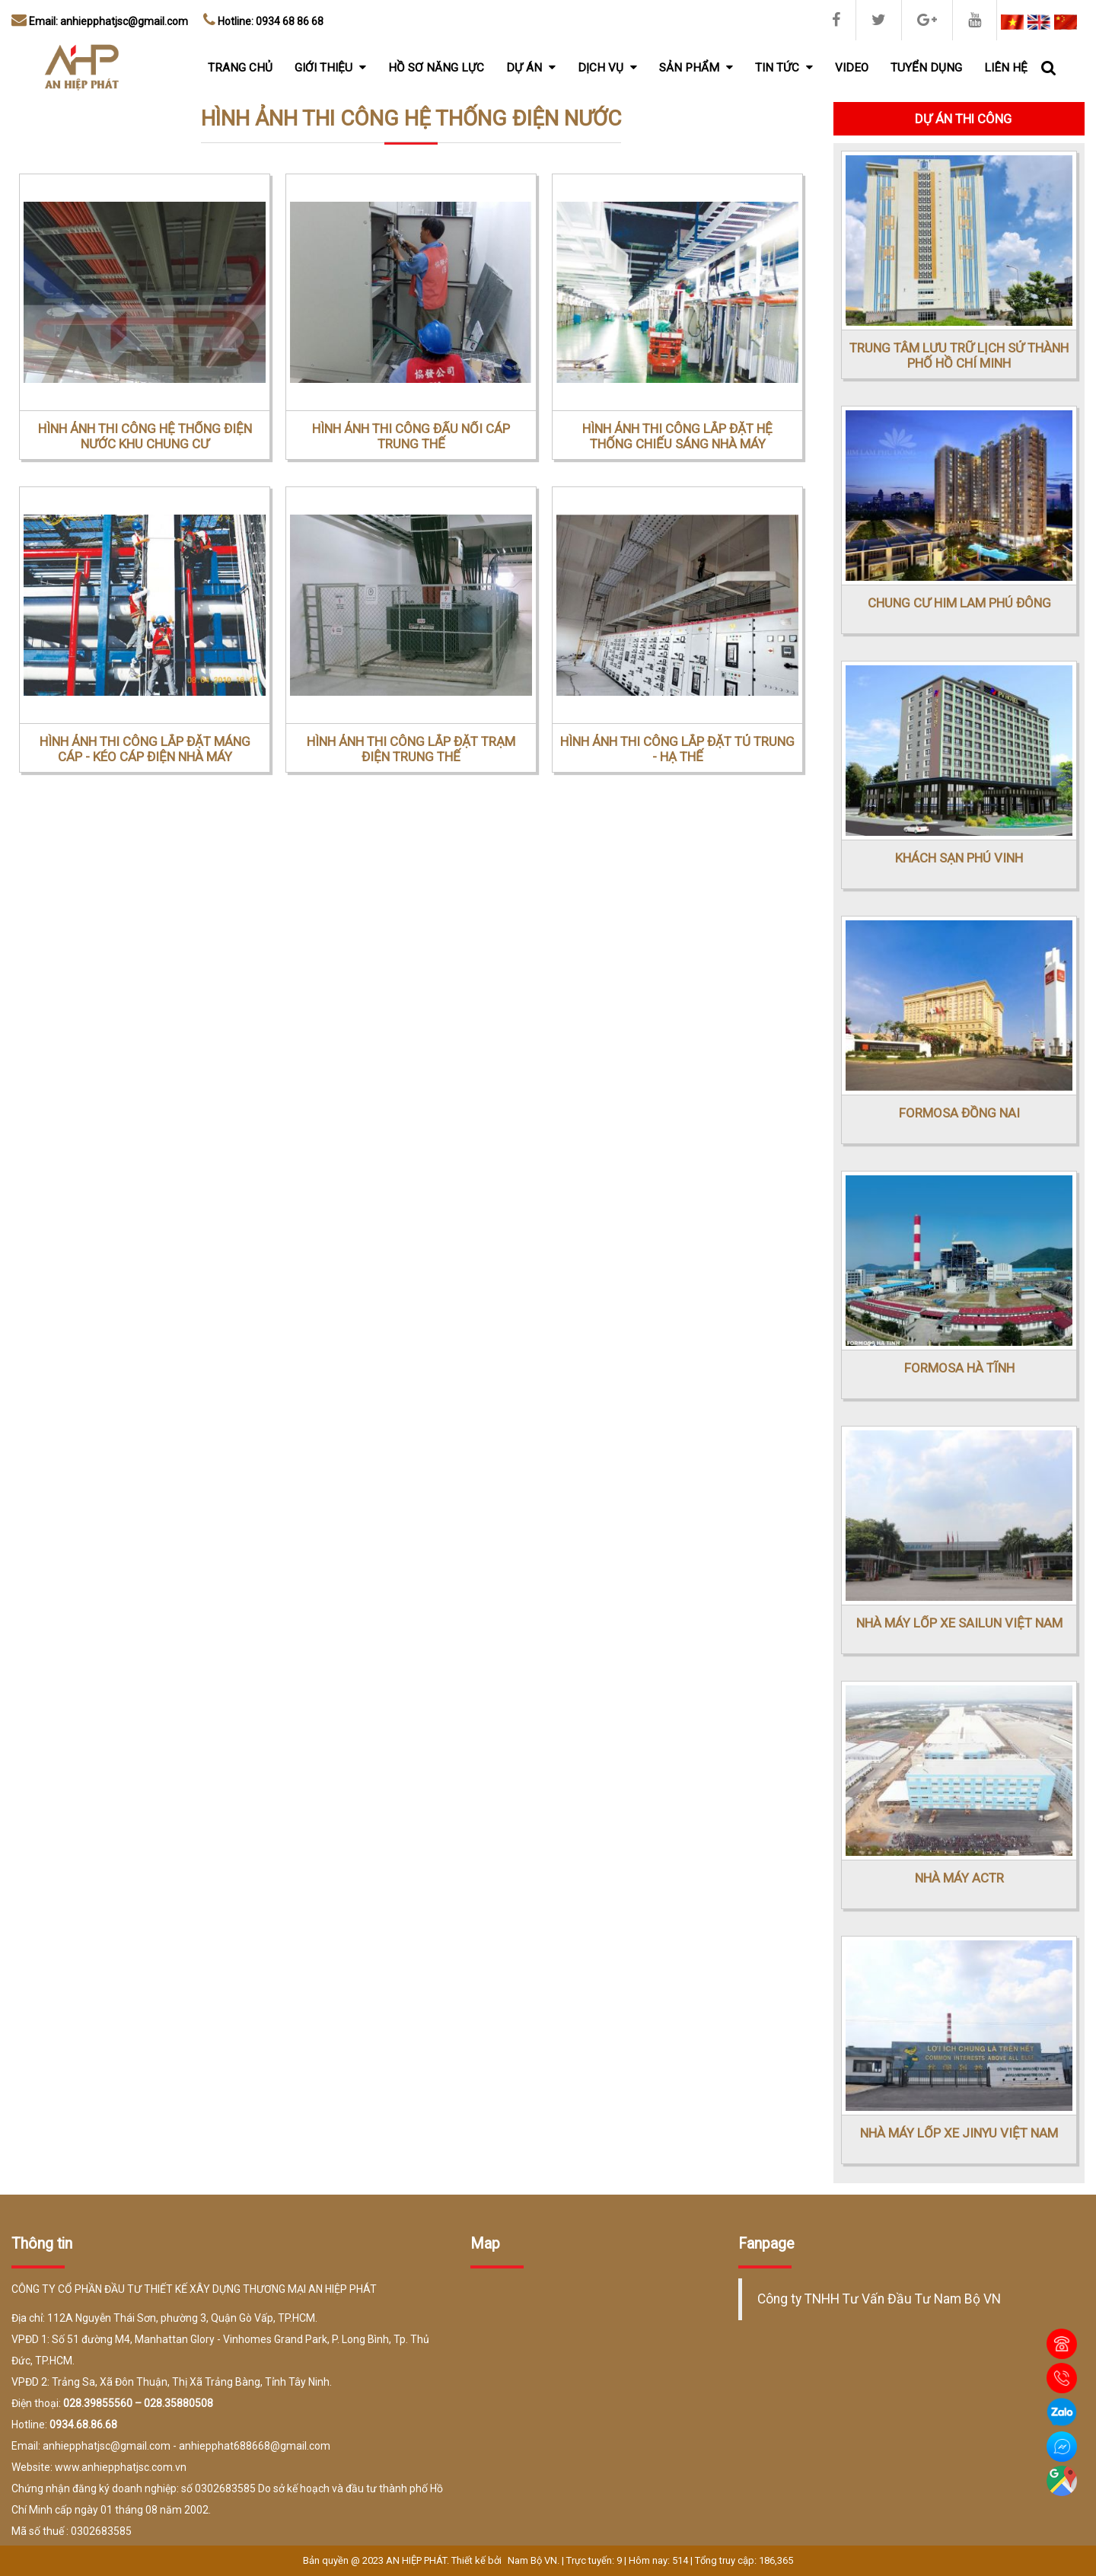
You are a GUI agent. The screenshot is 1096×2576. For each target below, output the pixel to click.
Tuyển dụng (926, 68)
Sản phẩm (696, 68)
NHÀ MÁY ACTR (959, 1878)
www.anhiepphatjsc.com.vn (120, 2467)
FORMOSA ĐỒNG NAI (959, 1113)
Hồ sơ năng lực (436, 68)
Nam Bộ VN (532, 2560)
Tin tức (784, 68)
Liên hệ (1006, 68)
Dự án (531, 68)
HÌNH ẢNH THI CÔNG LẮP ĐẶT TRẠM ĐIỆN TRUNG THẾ (411, 749)
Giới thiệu (330, 68)
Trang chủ (240, 68)
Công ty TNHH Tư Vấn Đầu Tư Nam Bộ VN (879, 2299)
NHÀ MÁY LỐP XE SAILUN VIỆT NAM (959, 1623)
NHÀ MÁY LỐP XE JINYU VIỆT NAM (959, 2133)
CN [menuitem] (1065, 22)
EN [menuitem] (1039, 22)
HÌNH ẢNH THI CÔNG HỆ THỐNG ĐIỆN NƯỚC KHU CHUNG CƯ (145, 436)
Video (851, 68)
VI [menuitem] (1012, 22)
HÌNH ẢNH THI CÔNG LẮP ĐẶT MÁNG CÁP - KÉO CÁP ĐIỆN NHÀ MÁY (145, 749)
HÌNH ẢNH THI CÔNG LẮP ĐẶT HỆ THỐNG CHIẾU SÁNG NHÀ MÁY (677, 436)
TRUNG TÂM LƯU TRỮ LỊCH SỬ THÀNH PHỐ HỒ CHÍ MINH (959, 355)
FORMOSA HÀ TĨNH (959, 1368)
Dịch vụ (607, 68)
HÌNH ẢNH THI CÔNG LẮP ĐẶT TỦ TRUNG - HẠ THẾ (677, 749)
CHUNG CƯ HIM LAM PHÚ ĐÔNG (959, 603)
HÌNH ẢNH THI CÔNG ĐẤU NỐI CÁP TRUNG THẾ (411, 436)
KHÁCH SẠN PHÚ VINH (959, 858)
